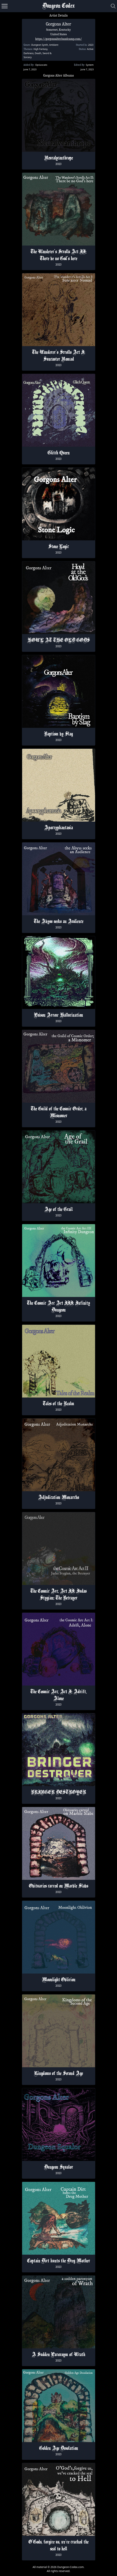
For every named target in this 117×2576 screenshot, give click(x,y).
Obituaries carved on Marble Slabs (58, 1886)
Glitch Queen (59, 453)
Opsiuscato (41, 64)
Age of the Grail (58, 1210)
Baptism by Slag (58, 734)
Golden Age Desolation (58, 2449)
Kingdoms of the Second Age (58, 2074)
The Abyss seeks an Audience (58, 922)
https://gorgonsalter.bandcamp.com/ (58, 39)
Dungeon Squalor (58, 2167)
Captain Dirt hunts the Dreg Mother (58, 2261)
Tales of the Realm (58, 1404)
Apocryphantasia (58, 828)
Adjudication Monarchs (58, 1498)
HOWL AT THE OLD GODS (58, 641)
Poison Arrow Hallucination (58, 1015)
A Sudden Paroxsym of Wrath (58, 2355)
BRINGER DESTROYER (58, 1793)
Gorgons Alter (58, 24)
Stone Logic (58, 547)
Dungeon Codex (58, 6)
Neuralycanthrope (58, 158)
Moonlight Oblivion (58, 1980)
